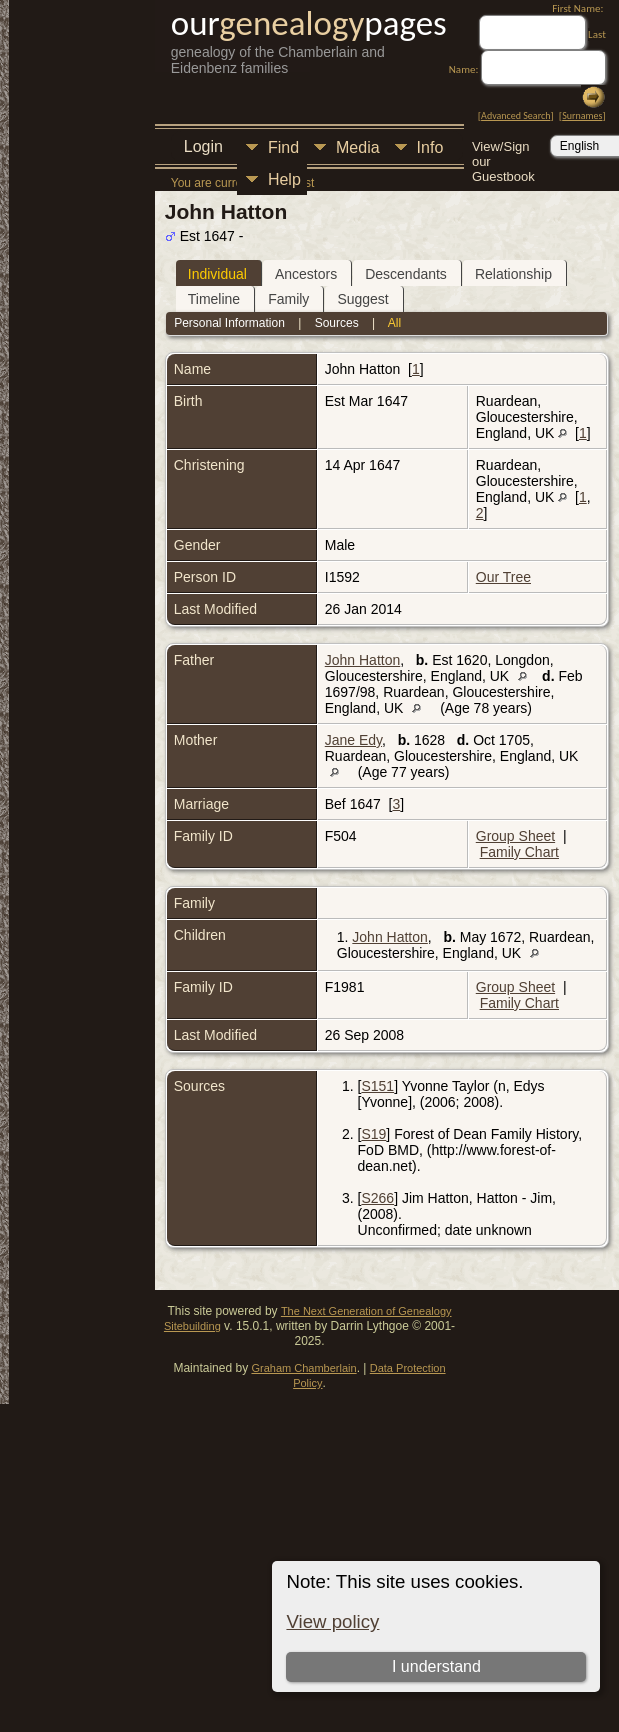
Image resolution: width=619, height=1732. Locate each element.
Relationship (513, 274)
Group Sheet (515, 836)
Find (283, 147)
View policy (332, 1621)
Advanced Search (515, 115)
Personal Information (229, 323)
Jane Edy (353, 740)
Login (203, 146)
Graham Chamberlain (303, 1368)
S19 (373, 1134)
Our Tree (503, 577)
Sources (337, 323)
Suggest (362, 299)
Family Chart (519, 852)
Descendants (406, 274)
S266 (377, 1198)
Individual (217, 274)
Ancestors (306, 274)
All (394, 323)
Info (430, 147)
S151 (377, 1086)
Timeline (214, 299)
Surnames (582, 115)
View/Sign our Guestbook (503, 148)
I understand (436, 1666)
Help (284, 179)
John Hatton (363, 660)
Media (358, 147)
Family (288, 299)
